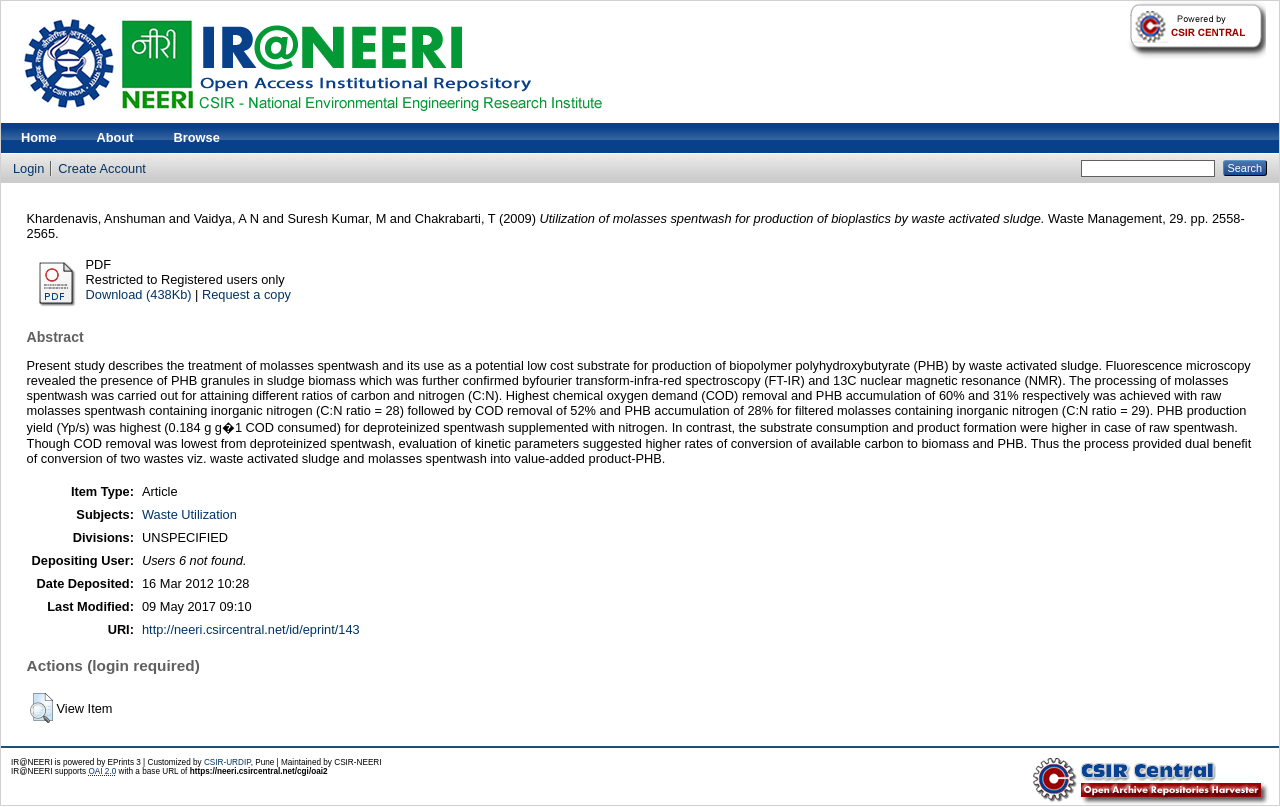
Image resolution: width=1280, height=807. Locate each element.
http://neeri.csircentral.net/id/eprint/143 (251, 629)
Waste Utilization (189, 514)
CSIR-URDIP (227, 762)
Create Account (102, 168)
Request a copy (246, 294)
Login (28, 168)
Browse (197, 137)
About (115, 137)
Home (39, 137)
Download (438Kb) (139, 294)
